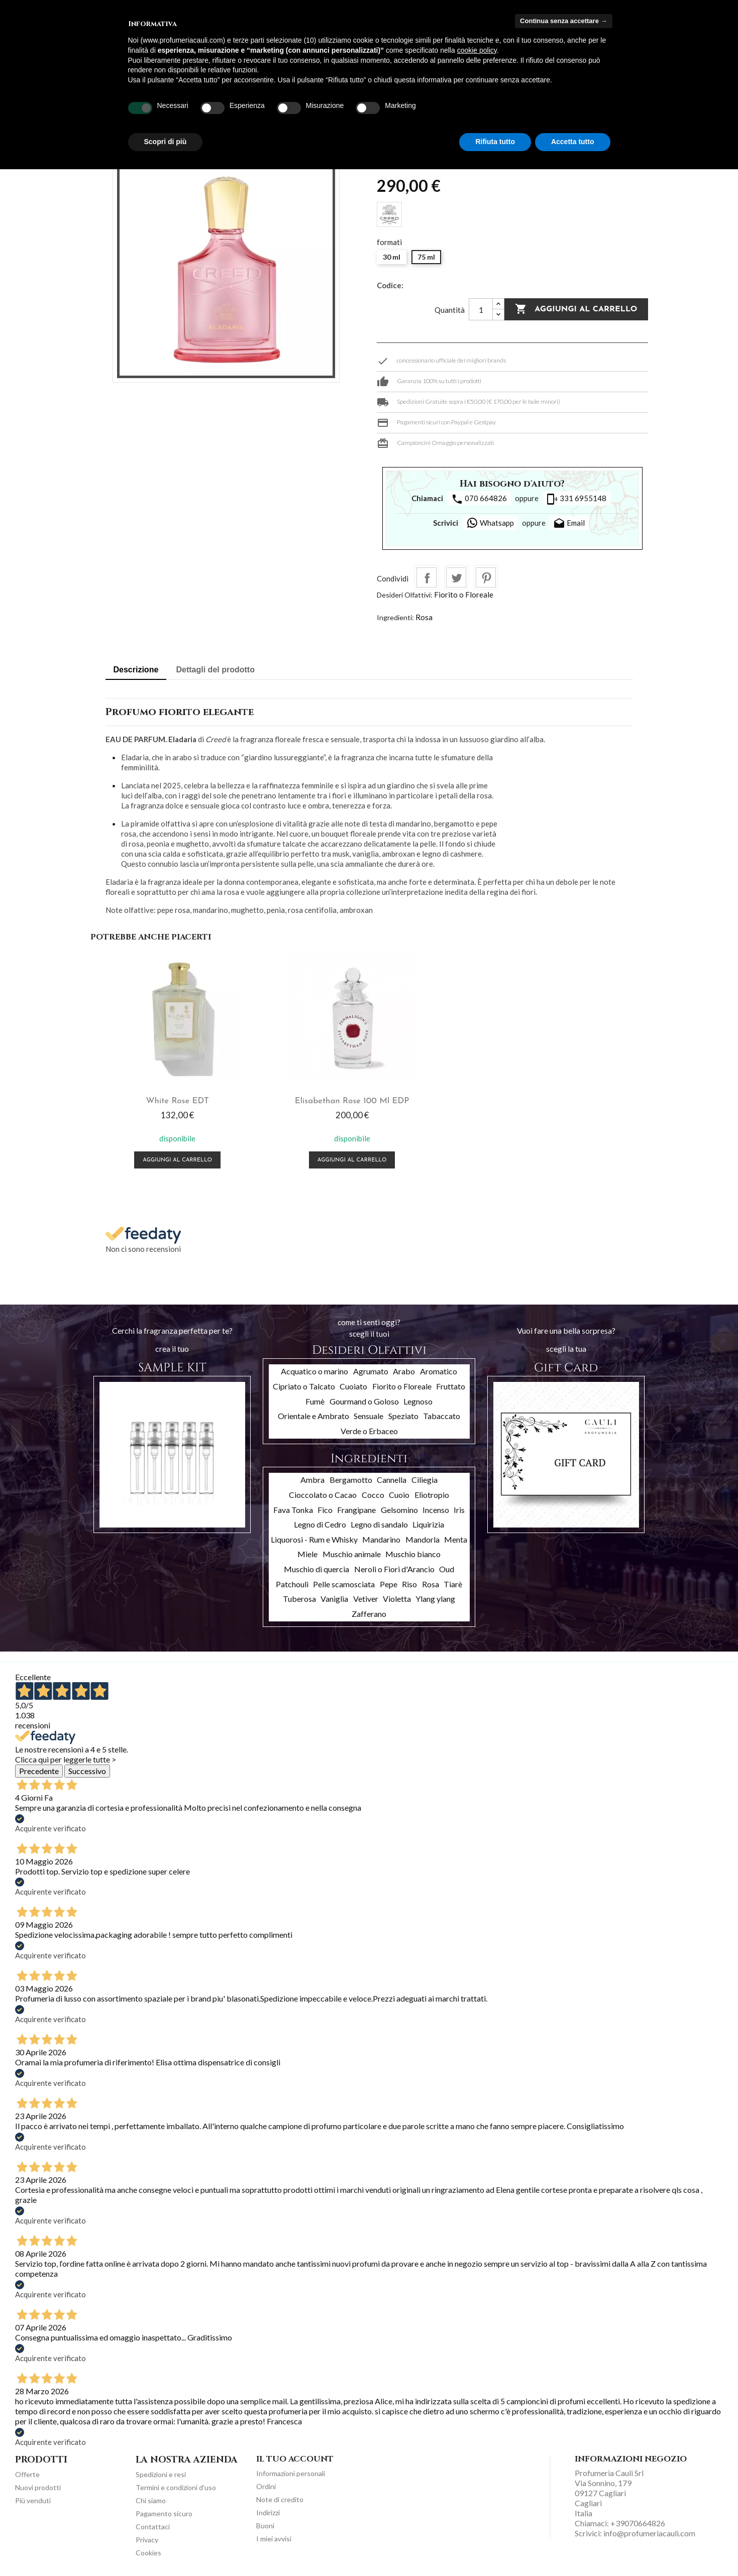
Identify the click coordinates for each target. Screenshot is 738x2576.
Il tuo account (295, 2457)
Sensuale (368, 1414)
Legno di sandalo (379, 1522)
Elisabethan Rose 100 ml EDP (299, 1099)
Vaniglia (334, 1596)
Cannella (391, 1477)
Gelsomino (399, 1507)
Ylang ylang (435, 1596)
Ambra (312, 1477)
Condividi (426, 577)
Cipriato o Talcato (304, 1384)
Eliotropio (431, 1492)
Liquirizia (428, 1522)
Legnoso (418, 1398)
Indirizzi (268, 2510)
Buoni (265, 2523)
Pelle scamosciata (344, 1581)
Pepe (388, 1581)
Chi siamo (151, 2498)
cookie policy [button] (477, 50)
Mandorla (422, 1537)
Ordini (266, 2484)
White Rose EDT (160, 1099)
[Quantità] (481, 309)
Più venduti (33, 2498)
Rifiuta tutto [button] (495, 142)
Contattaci (153, 2524)
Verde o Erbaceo (369, 1428)
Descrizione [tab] (136, 669)
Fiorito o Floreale (463, 594)
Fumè (315, 1398)
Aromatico (438, 1369)
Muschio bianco (413, 1552)
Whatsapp (490, 523)
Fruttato (450, 1384)
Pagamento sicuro (164, 2511)
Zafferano (369, 1611)
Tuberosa (299, 1596)
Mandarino (381, 1537)
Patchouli (292, 1581)
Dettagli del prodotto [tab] (215, 669)
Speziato (403, 1414)
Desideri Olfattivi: (405, 595)
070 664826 (479, 499)
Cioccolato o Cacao (323, 1492)
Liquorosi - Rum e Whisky (314, 1537)
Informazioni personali (290, 2471)
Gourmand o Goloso (364, 1398)
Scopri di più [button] (165, 142)
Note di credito (279, 2497)
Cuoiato (353, 1384)
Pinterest (485, 577)
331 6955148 (576, 499)
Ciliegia (424, 1477)
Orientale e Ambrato (313, 1414)
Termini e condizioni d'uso (176, 2485)
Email (569, 524)
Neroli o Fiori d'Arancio (394, 1567)
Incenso (436, 1507)
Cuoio (399, 1492)
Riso (409, 1581)
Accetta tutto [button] (572, 142)
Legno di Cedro (320, 1522)
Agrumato (370, 1369)
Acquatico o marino (314, 1369)
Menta (455, 1537)
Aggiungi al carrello (576, 309)
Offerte (27, 2472)
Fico (325, 1507)
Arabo (404, 1369)
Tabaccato (441, 1414)
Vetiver (365, 1596)
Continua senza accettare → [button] (563, 21)
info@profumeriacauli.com (649, 2530)
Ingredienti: (395, 617)
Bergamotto (351, 1477)
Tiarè (453, 1581)
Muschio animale (352, 1552)
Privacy (147, 2537)
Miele (307, 1552)
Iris (459, 1507)
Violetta (397, 1596)
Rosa (424, 617)
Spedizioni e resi (161, 2472)
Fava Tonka (293, 1507)
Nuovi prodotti (38, 2485)
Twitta (456, 577)
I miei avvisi (273, 2536)
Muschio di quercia (316, 1567)
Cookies (148, 2550)
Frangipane (356, 1507)
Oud (446, 1567)
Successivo (87, 1768)
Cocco (373, 1492)
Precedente (39, 1768)
